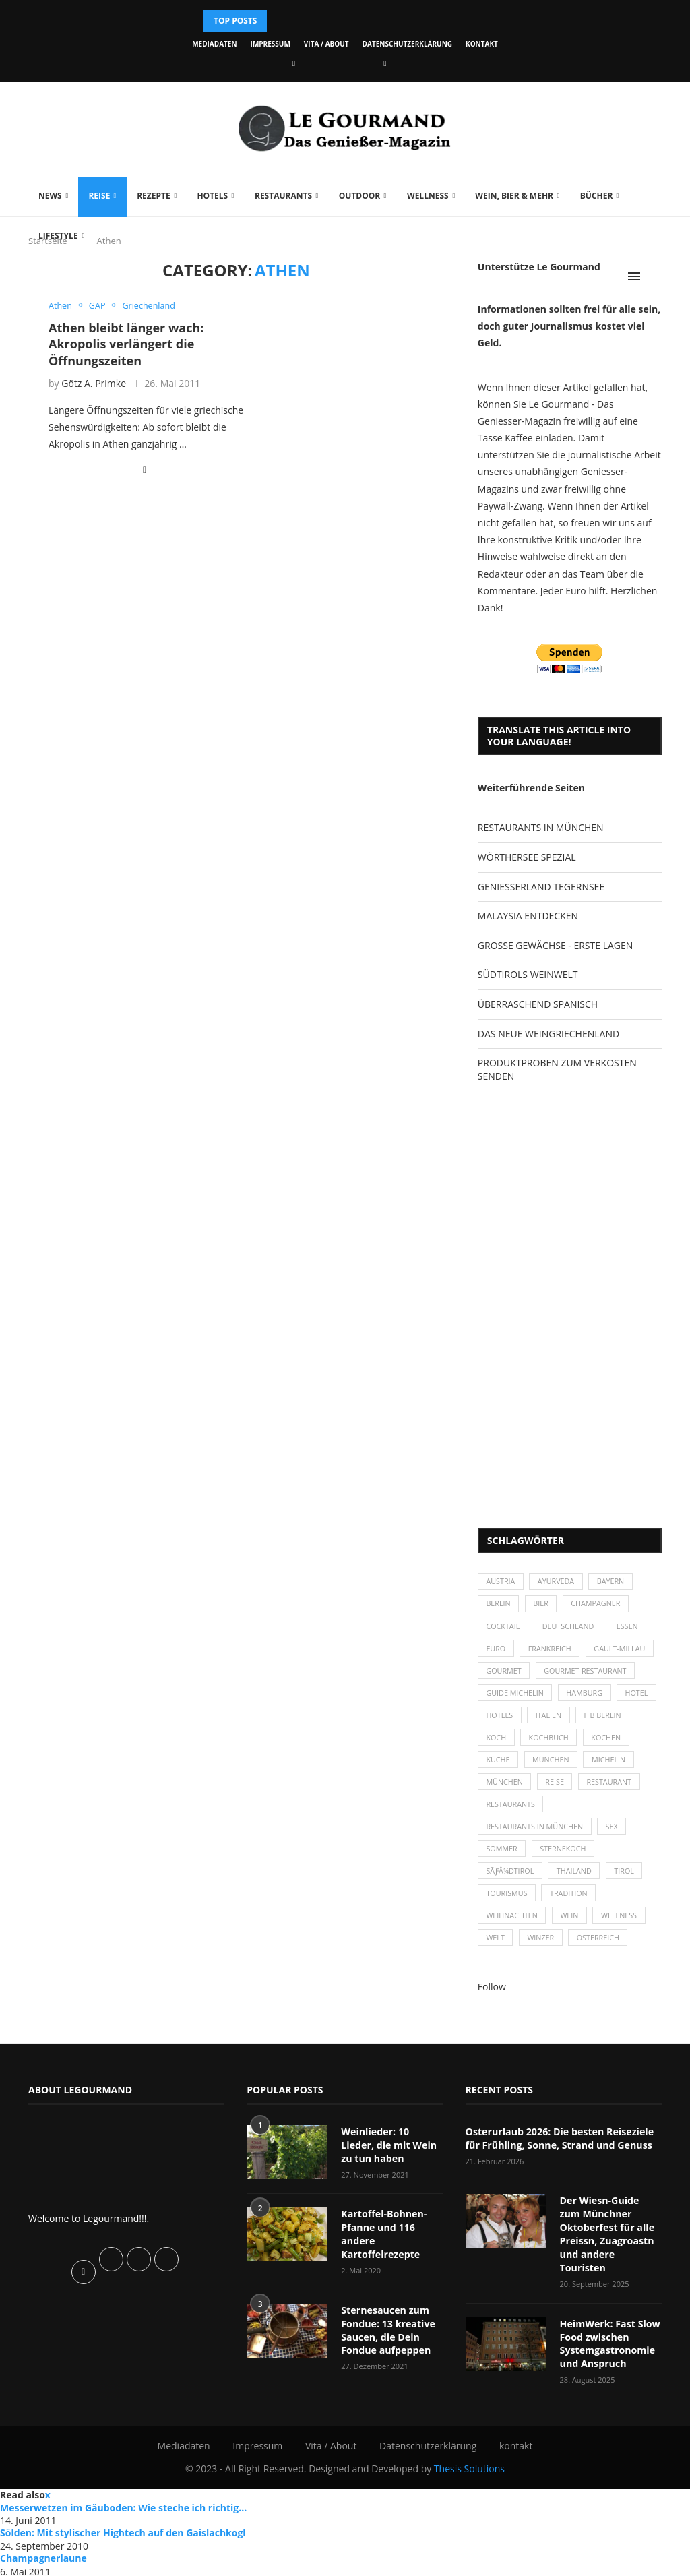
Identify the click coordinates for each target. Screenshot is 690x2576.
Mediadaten (214, 44)
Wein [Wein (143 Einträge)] (572, 1928)
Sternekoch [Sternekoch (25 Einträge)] (565, 1858)
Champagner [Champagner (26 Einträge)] (598, 1605)
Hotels (212, 196)
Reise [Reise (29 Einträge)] (614, 1790)
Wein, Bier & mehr (514, 196)
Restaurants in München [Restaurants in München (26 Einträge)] (536, 1836)
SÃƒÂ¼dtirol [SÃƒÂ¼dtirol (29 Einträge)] (511, 1881)
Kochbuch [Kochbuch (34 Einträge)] (612, 1743)
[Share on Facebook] (144, 470)
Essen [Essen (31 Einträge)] (631, 1628)
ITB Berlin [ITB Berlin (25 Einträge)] (505, 1743)
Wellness (428, 196)
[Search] (655, 276)
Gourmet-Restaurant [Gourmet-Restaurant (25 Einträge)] (588, 1674)
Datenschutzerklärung (407, 44)
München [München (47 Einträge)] (606, 1766)
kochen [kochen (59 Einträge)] (502, 1766)
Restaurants (283, 196)
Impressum (270, 44)
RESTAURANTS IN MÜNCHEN (541, 827)
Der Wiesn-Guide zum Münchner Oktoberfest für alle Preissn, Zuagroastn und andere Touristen (611, 2239)
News (50, 196)
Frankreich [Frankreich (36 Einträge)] (551, 1651)
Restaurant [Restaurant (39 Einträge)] (509, 1813)
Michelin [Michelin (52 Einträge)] (504, 1790)
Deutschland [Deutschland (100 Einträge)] (570, 1628)
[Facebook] (293, 63)
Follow (492, 2000)
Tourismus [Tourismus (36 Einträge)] (507, 1905)
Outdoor (359, 196)
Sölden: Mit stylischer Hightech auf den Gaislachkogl (123, 2530)
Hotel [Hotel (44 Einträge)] (498, 1720)
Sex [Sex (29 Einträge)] (614, 1836)
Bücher (596, 196)
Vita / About (326, 44)
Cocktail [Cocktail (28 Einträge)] (504, 1628)
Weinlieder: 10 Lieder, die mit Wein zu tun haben (392, 2157)
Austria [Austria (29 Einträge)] (501, 1582)
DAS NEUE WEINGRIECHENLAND (548, 1033)
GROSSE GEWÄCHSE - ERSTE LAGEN (555, 945)
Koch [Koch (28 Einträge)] (558, 1743)
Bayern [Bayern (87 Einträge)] (614, 1582)
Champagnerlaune (43, 2556)
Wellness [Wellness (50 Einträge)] (622, 1928)
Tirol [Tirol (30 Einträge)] (628, 1881)
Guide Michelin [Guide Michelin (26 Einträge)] (516, 1697)
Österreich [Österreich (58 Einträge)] (601, 1951)
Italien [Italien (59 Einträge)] (597, 1720)
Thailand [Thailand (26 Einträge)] (576, 1881)
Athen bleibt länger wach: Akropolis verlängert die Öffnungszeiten (126, 344)
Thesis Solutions (469, 2465)
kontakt (482, 44)
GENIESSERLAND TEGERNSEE (541, 886)
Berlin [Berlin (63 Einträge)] (499, 1605)
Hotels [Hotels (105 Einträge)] (547, 1720)
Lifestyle (58, 235)
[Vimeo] (384, 63)
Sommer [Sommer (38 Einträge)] (502, 1858)
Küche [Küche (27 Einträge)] (552, 1766)
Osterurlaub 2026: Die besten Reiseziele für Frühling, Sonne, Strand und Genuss (558, 2151)
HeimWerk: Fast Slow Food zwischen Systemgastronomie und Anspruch (609, 2341)
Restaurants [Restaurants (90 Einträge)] (581, 1813)
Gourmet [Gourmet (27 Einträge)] (504, 1674)
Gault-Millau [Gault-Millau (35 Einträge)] (623, 1651)
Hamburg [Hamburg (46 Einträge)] (587, 1697)
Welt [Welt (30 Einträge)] (496, 1951)
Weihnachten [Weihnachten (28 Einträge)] (513, 1928)
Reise (99, 196)
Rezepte (153, 196)
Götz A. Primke (93, 383)
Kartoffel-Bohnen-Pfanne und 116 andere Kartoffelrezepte (383, 2246)
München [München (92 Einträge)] (563, 1790)
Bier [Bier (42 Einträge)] (543, 1605)
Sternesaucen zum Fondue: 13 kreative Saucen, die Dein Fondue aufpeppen (387, 2341)
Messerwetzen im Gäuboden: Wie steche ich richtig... (123, 2504)
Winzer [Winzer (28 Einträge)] (543, 1951)
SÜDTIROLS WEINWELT (528, 974)
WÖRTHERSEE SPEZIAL (527, 857)
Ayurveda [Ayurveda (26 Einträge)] (558, 1582)
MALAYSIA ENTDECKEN (528, 915)
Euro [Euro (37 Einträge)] (496, 1651)
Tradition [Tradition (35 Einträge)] (571, 1905)
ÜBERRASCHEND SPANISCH (538, 1004)
